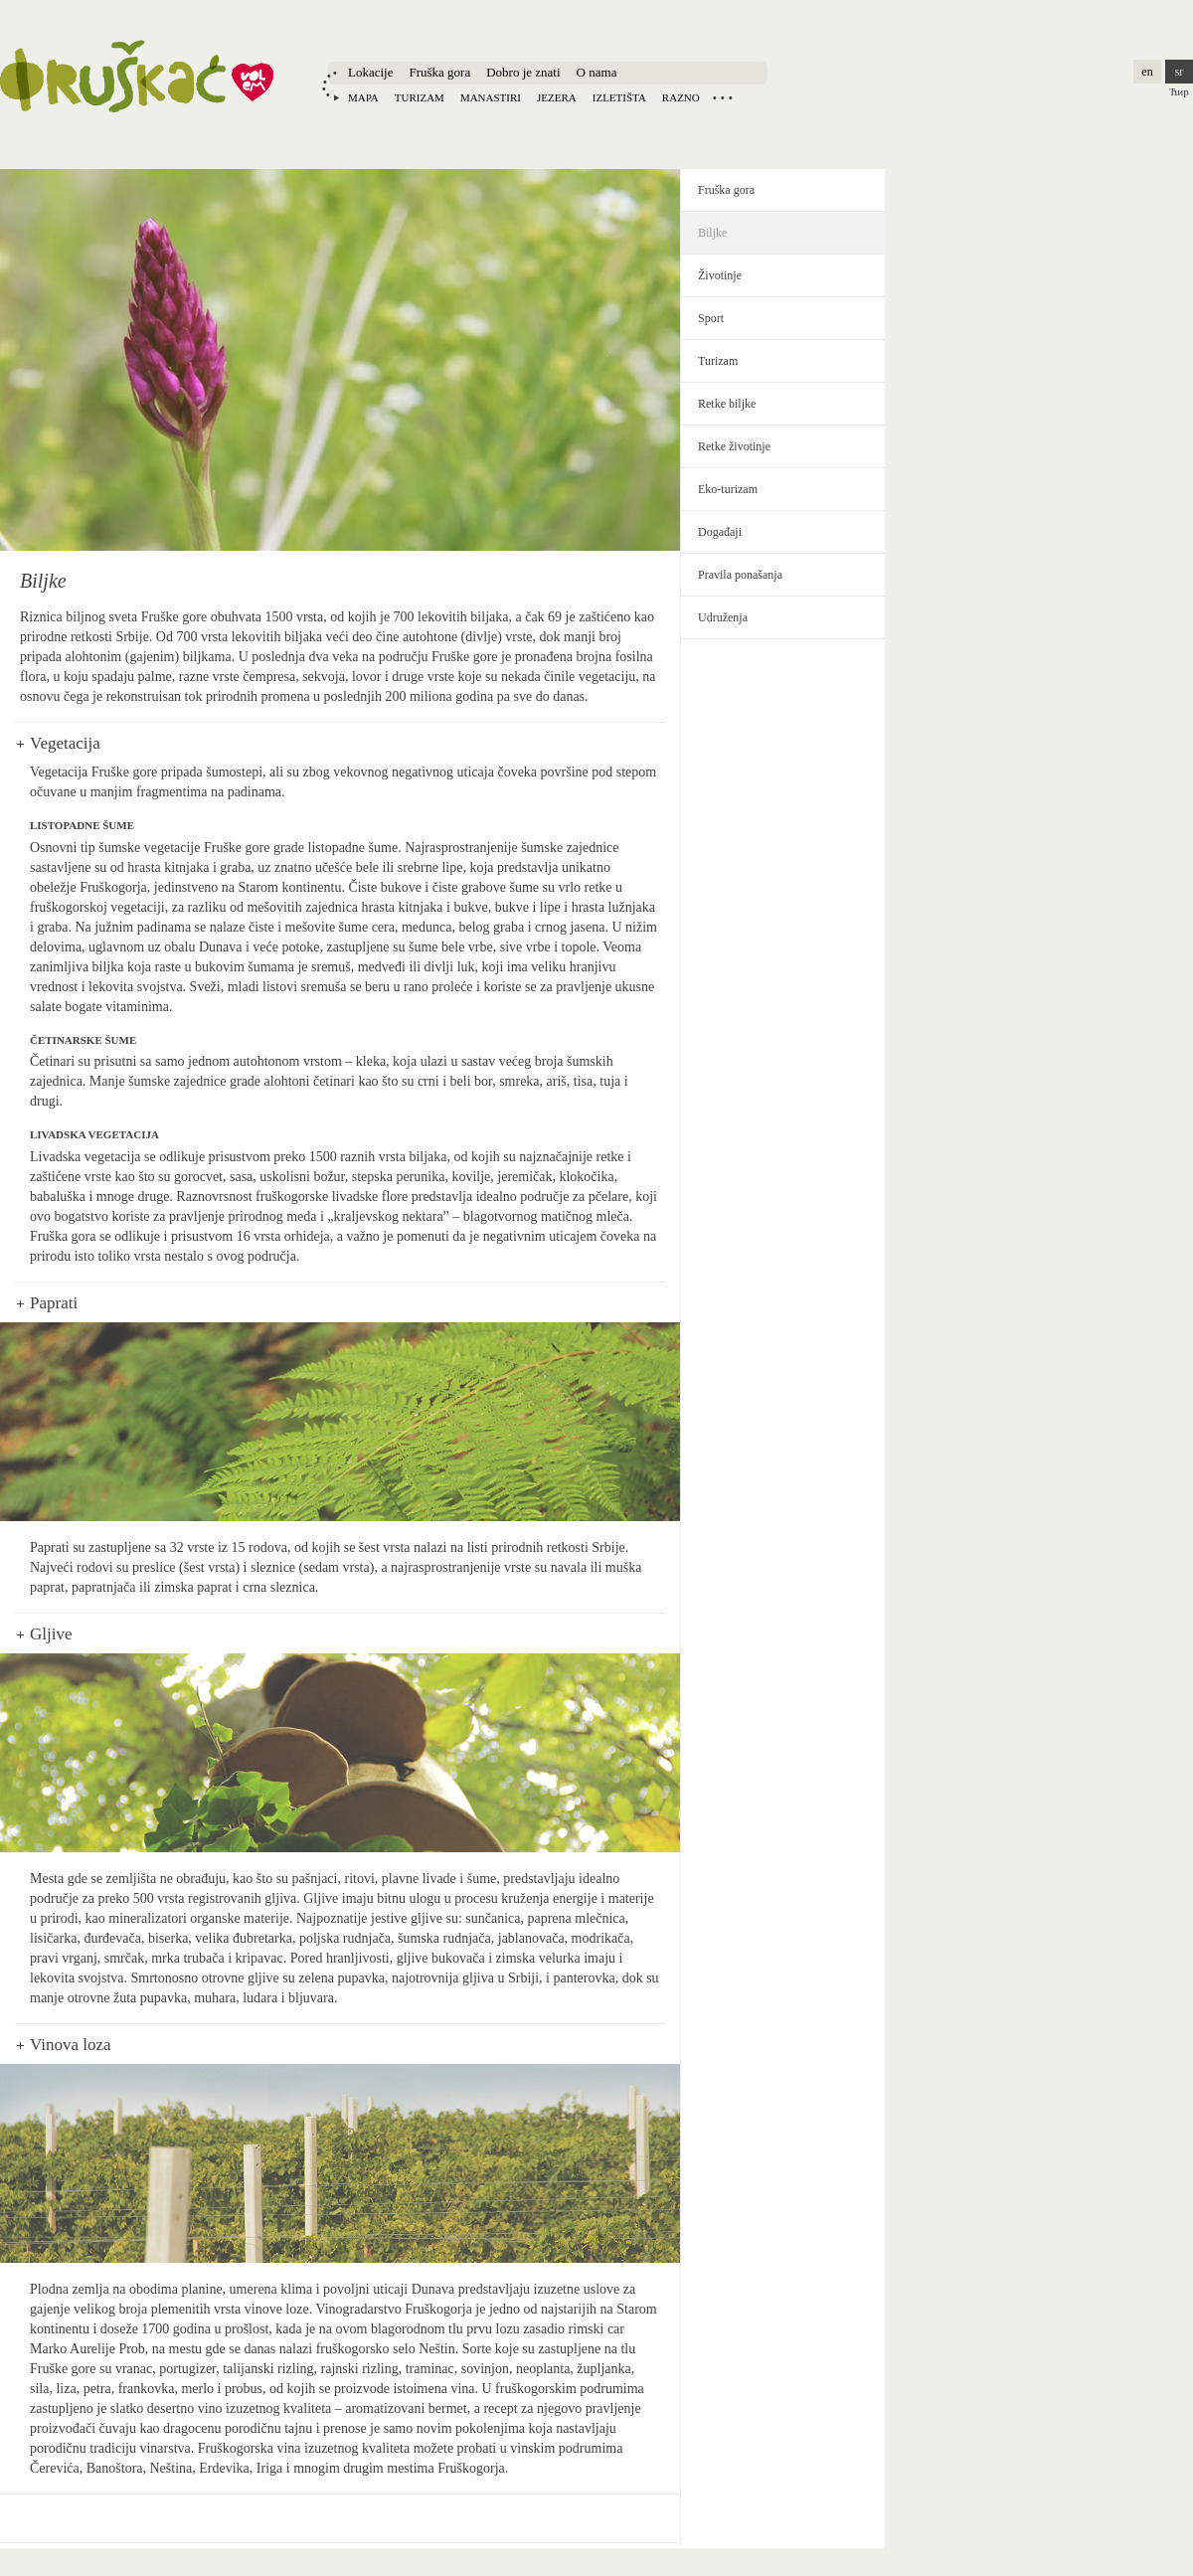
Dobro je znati (523, 72)
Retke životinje (734, 446)
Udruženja (723, 617)
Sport (711, 318)
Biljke (712, 233)
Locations (723, 97)
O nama (597, 72)
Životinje (720, 275)
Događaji (720, 532)
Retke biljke (727, 404)
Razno (681, 97)
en (1146, 72)
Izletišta (619, 97)
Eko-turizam (728, 489)
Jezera (557, 97)
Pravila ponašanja (740, 575)
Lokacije (370, 72)
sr (1179, 72)
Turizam (419, 97)
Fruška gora (439, 72)
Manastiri (490, 97)
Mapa (363, 97)
